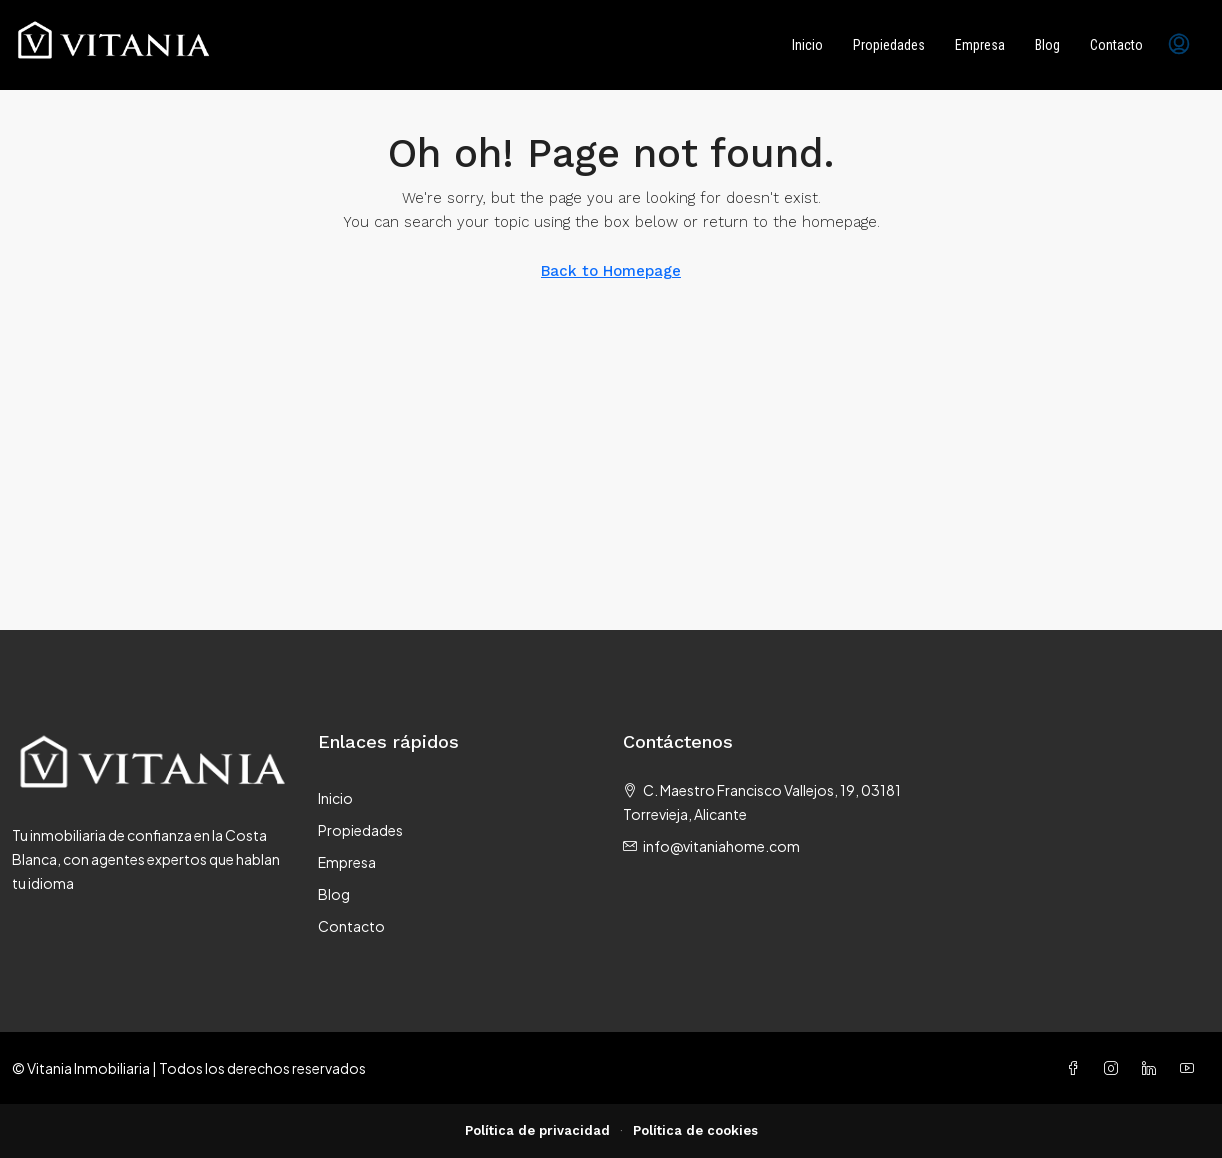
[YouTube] (1191, 1068)
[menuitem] (1179, 45)
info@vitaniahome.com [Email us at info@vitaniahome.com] (721, 846)
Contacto (1116, 45)
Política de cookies (695, 1130)
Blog (1047, 45)
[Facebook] (1077, 1068)
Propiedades (889, 45)
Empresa (980, 45)
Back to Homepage (611, 271)
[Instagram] (1115, 1068)
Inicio (807, 45)
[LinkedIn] (1153, 1068)
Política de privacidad (537, 1130)
